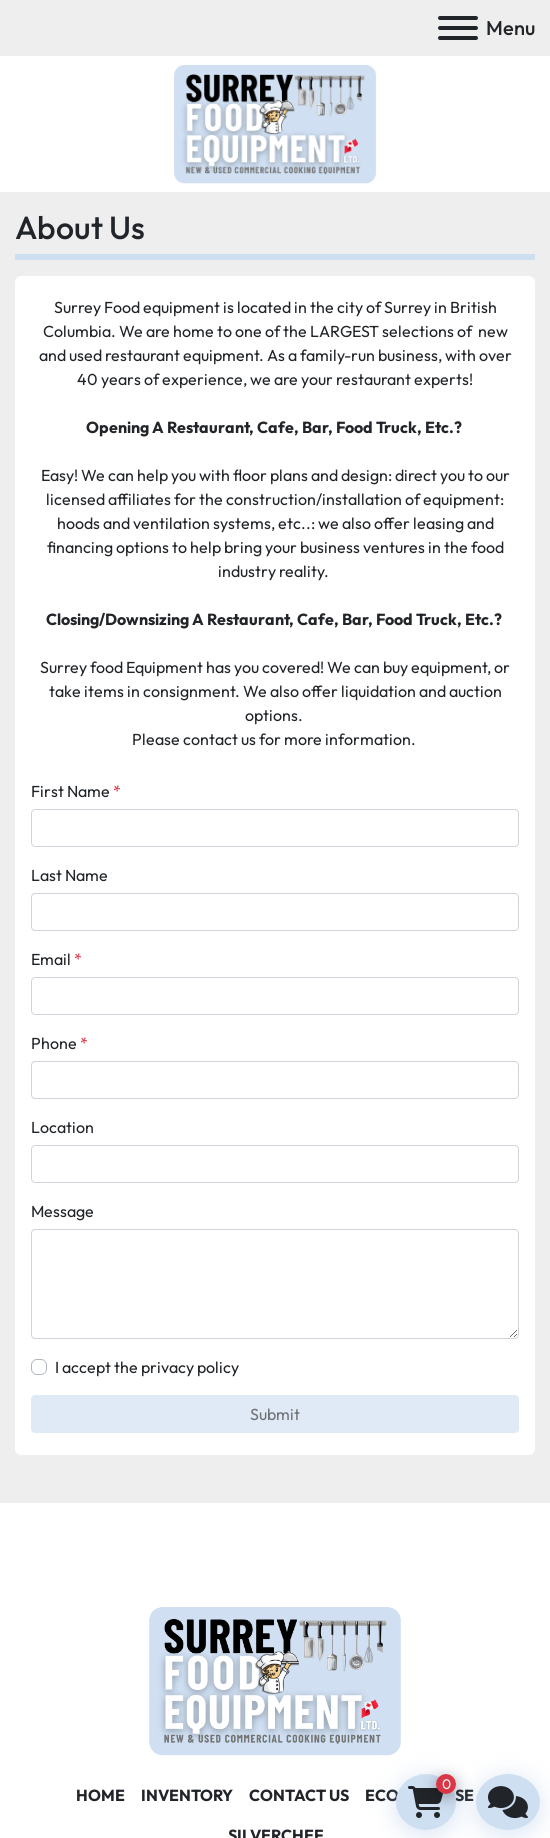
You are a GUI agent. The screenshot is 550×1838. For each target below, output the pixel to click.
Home (100, 1795)
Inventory (187, 1795)
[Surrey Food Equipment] (275, 1679)
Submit (275, 1414)
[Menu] (458, 28)
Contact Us (299, 1795)
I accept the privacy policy (147, 1367)
